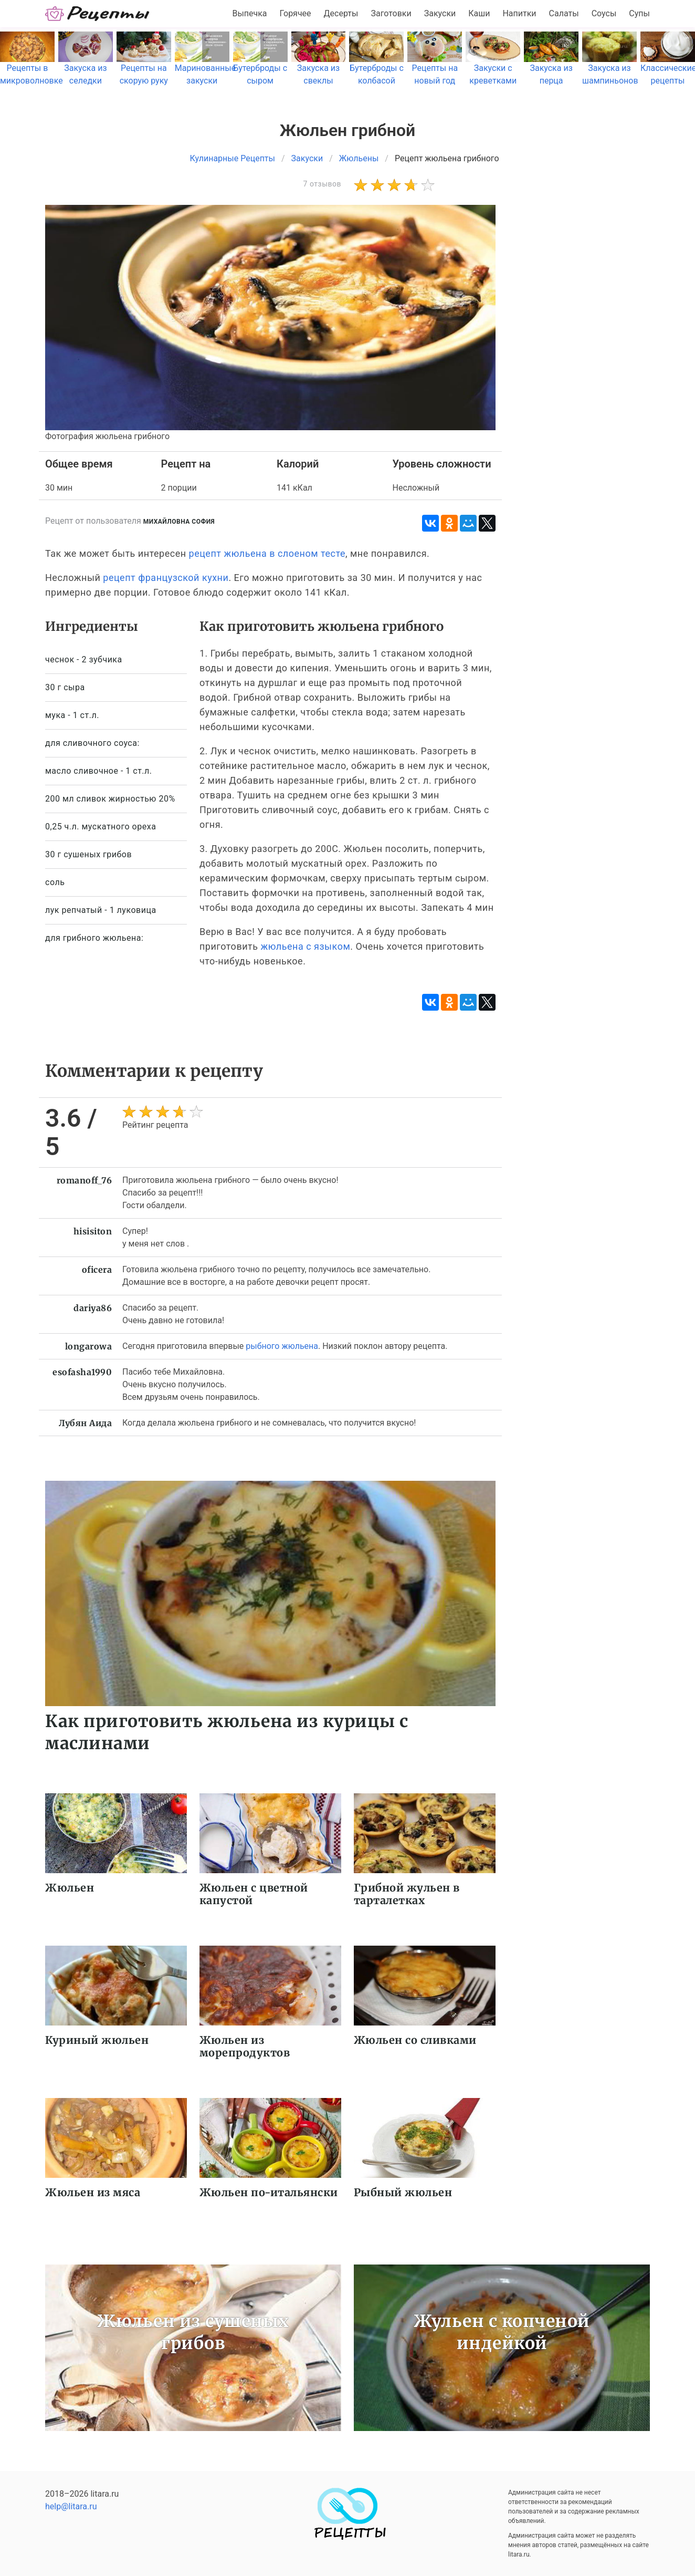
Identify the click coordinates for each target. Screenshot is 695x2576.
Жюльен (69, 1887)
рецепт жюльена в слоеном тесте (267, 553)
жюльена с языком (305, 946)
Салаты (564, 13)
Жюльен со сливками (415, 2040)
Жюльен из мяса (92, 2192)
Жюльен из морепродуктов (244, 2046)
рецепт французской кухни (165, 577)
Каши (479, 13)
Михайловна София (179, 521)
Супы (639, 13)
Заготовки (391, 13)
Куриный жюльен (97, 2040)
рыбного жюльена (282, 1346)
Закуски (440, 13)
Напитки (519, 13)
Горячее (295, 13)
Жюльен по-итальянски (268, 2192)
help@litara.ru (71, 2506)
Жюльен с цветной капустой (253, 1894)
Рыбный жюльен (403, 2192)
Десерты (341, 13)
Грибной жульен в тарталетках (407, 1894)
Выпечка (249, 13)
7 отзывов (322, 184)
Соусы (604, 13)
